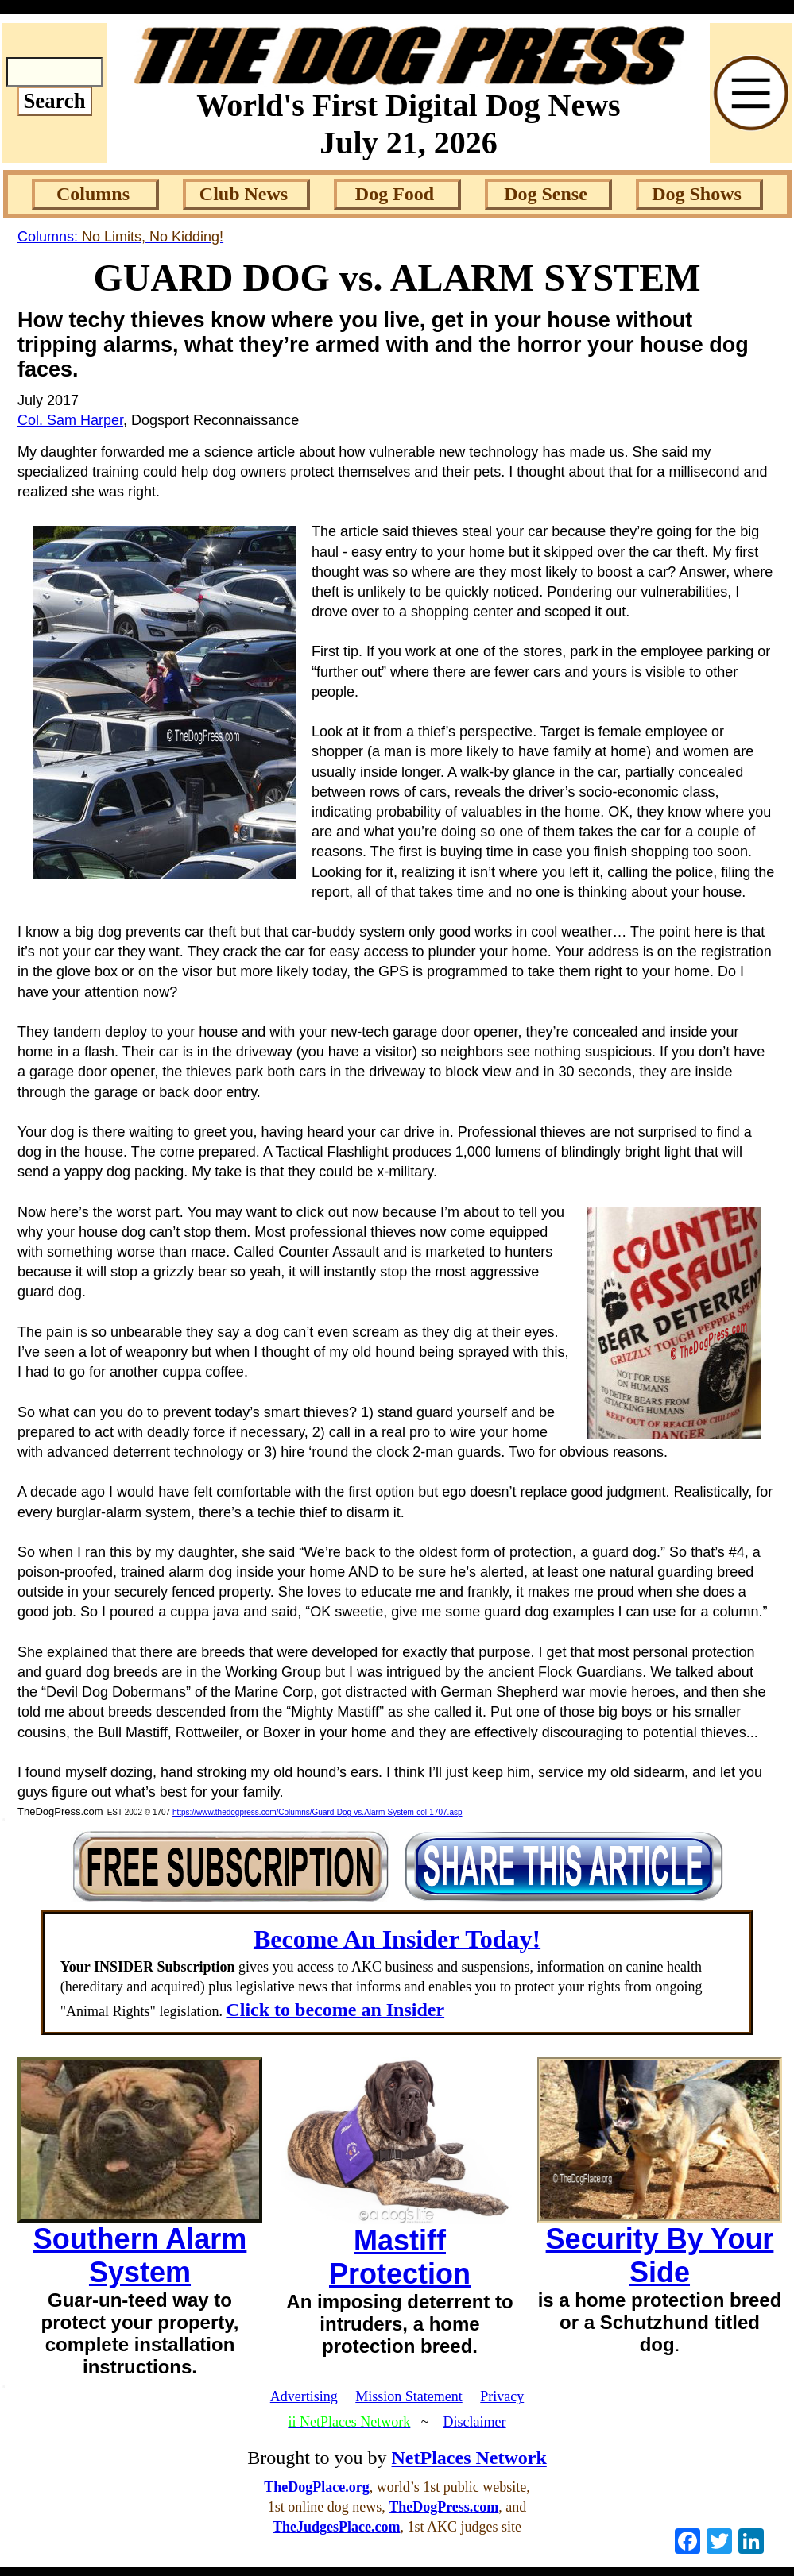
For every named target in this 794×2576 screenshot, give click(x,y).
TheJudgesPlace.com (336, 2527)
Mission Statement (409, 2396)
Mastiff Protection (400, 2257)
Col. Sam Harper (70, 420)
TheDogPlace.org (316, 2487)
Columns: (120, 237)
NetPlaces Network (469, 2457)
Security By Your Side (660, 2255)
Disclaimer (474, 2422)
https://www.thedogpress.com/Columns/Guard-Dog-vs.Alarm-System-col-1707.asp (317, 1812)
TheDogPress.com (443, 2507)
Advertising (304, 2396)
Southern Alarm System (140, 2255)
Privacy (502, 2396)
